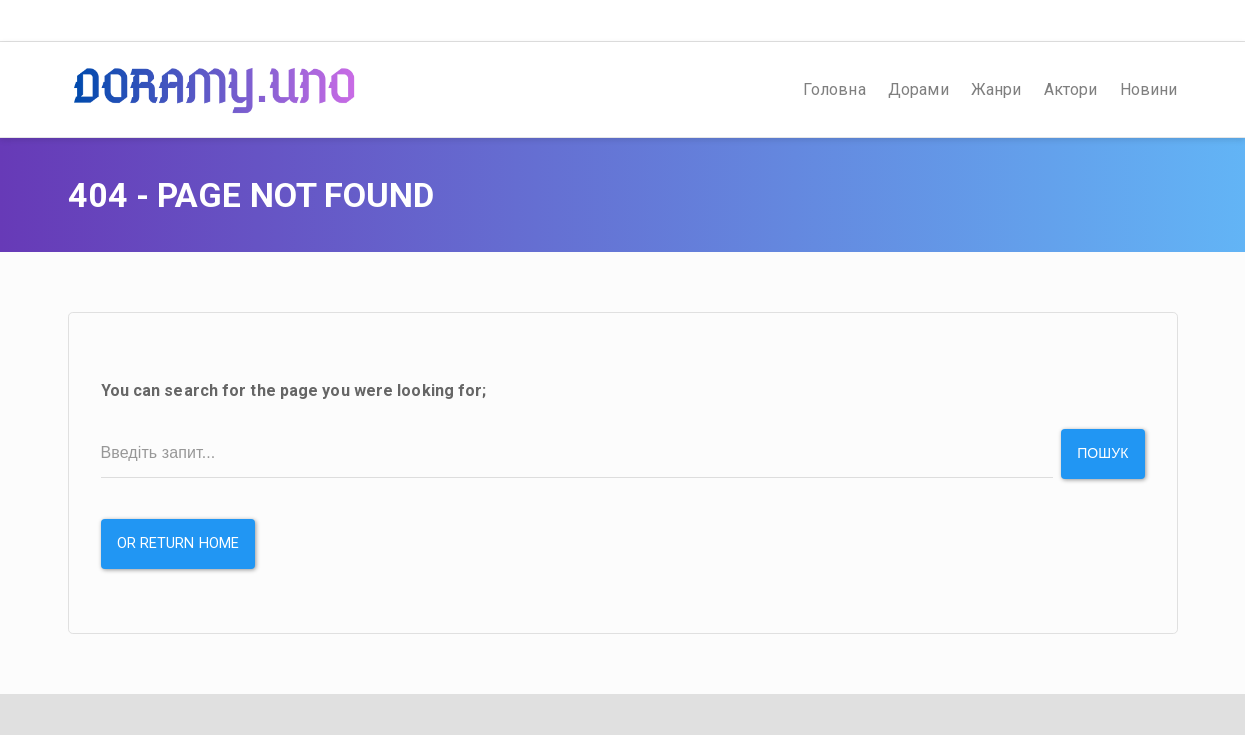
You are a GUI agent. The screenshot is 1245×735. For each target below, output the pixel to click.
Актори (1071, 89)
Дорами (918, 89)
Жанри (996, 89)
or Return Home (178, 543)
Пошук (1102, 453)
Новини (1149, 89)
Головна (834, 89)
